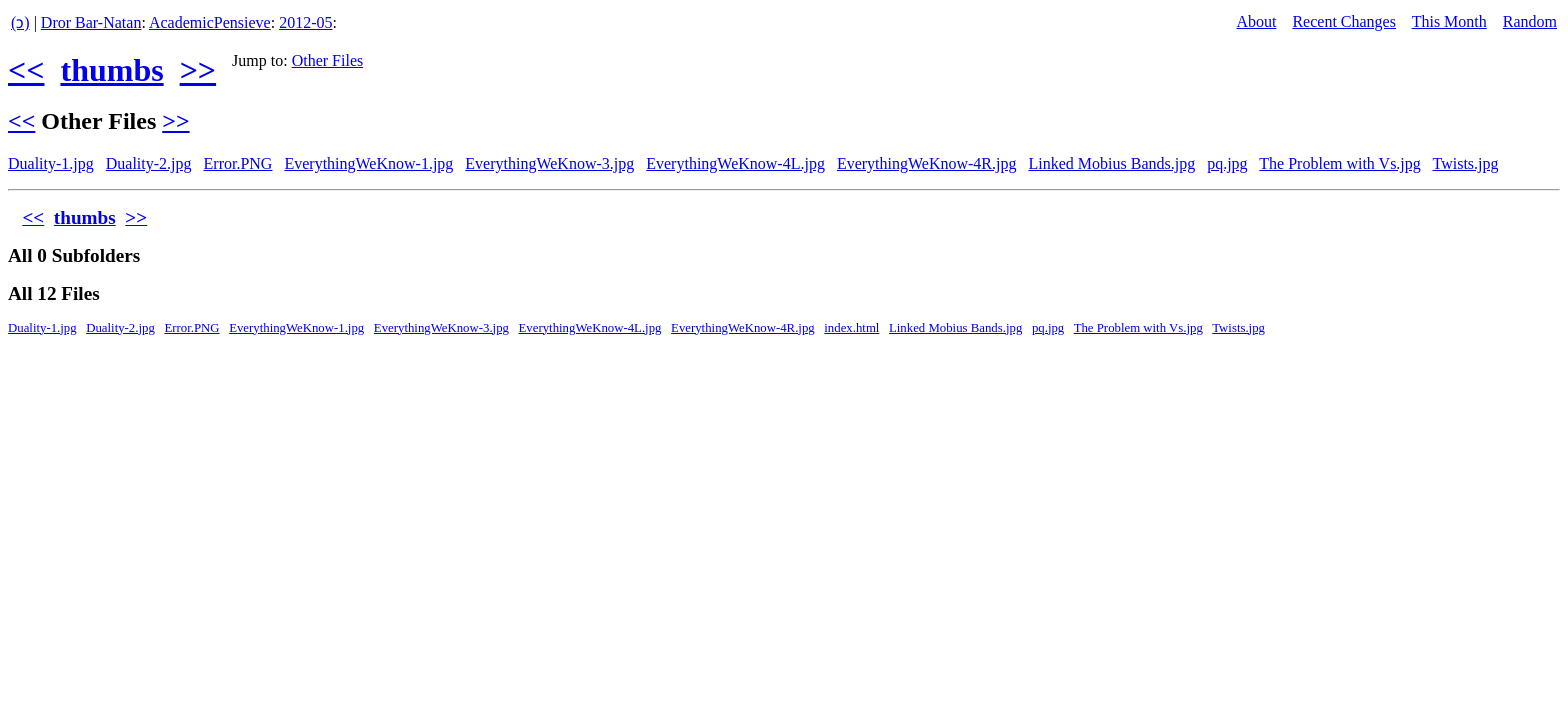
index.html (851, 328)
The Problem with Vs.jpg (1339, 163)
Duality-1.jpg (51, 163)
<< (26, 70)
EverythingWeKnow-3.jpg (549, 163)
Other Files (328, 60)
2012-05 (305, 22)
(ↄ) (20, 22)
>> (198, 70)
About (1256, 21)
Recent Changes (1344, 21)
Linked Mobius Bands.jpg (1111, 163)
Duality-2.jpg (149, 163)
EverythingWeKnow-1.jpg (368, 163)
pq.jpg (1227, 163)
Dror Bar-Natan (91, 22)
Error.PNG (238, 163)
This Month (1449, 21)
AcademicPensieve (210, 22)
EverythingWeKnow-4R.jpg (927, 163)
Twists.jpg (1466, 163)
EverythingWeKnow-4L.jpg (735, 163)
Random (1530, 21)
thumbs (111, 70)
